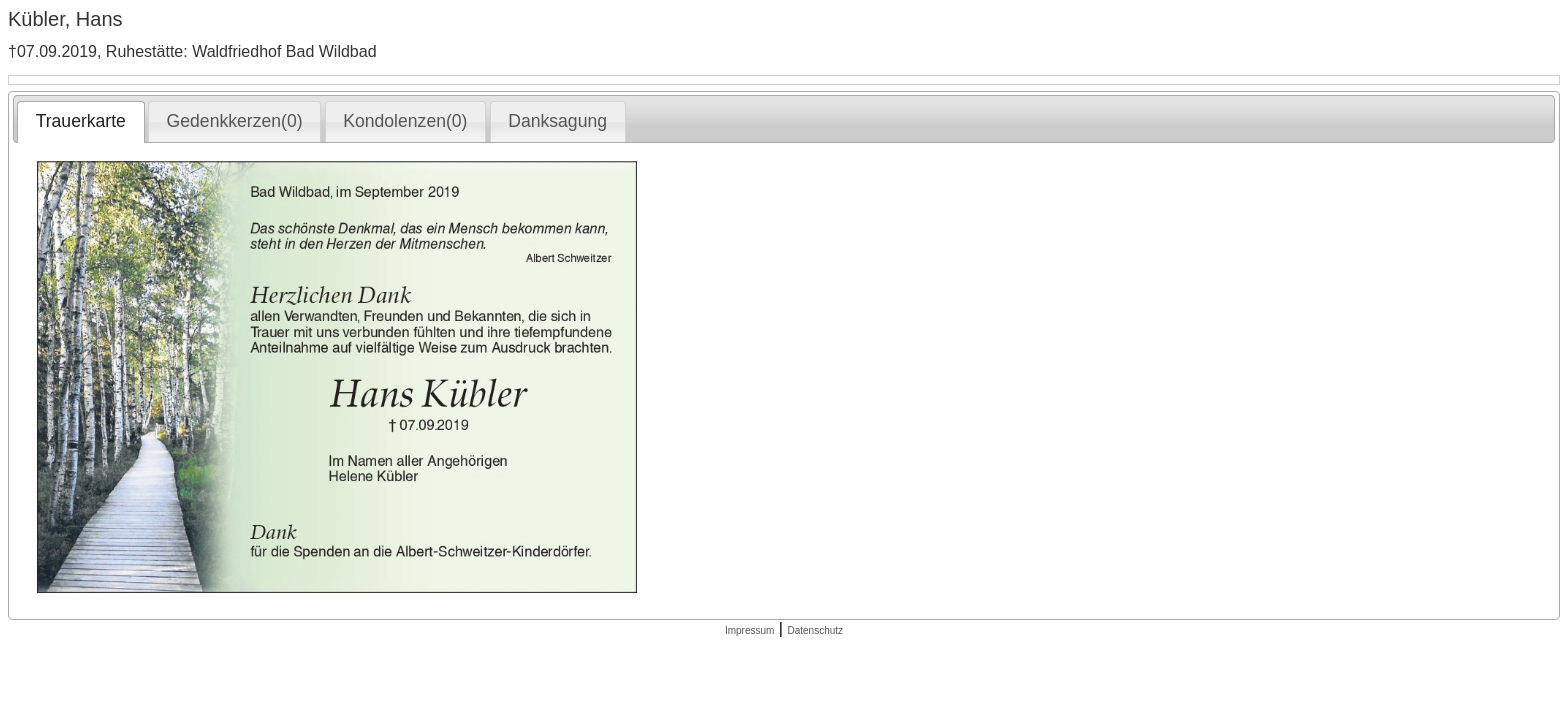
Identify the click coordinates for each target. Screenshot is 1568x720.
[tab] (80, 122)
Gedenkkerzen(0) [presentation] (235, 121)
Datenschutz (815, 630)
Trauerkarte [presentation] (81, 121)
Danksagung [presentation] (557, 121)
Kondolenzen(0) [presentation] (405, 121)
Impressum (749, 630)
